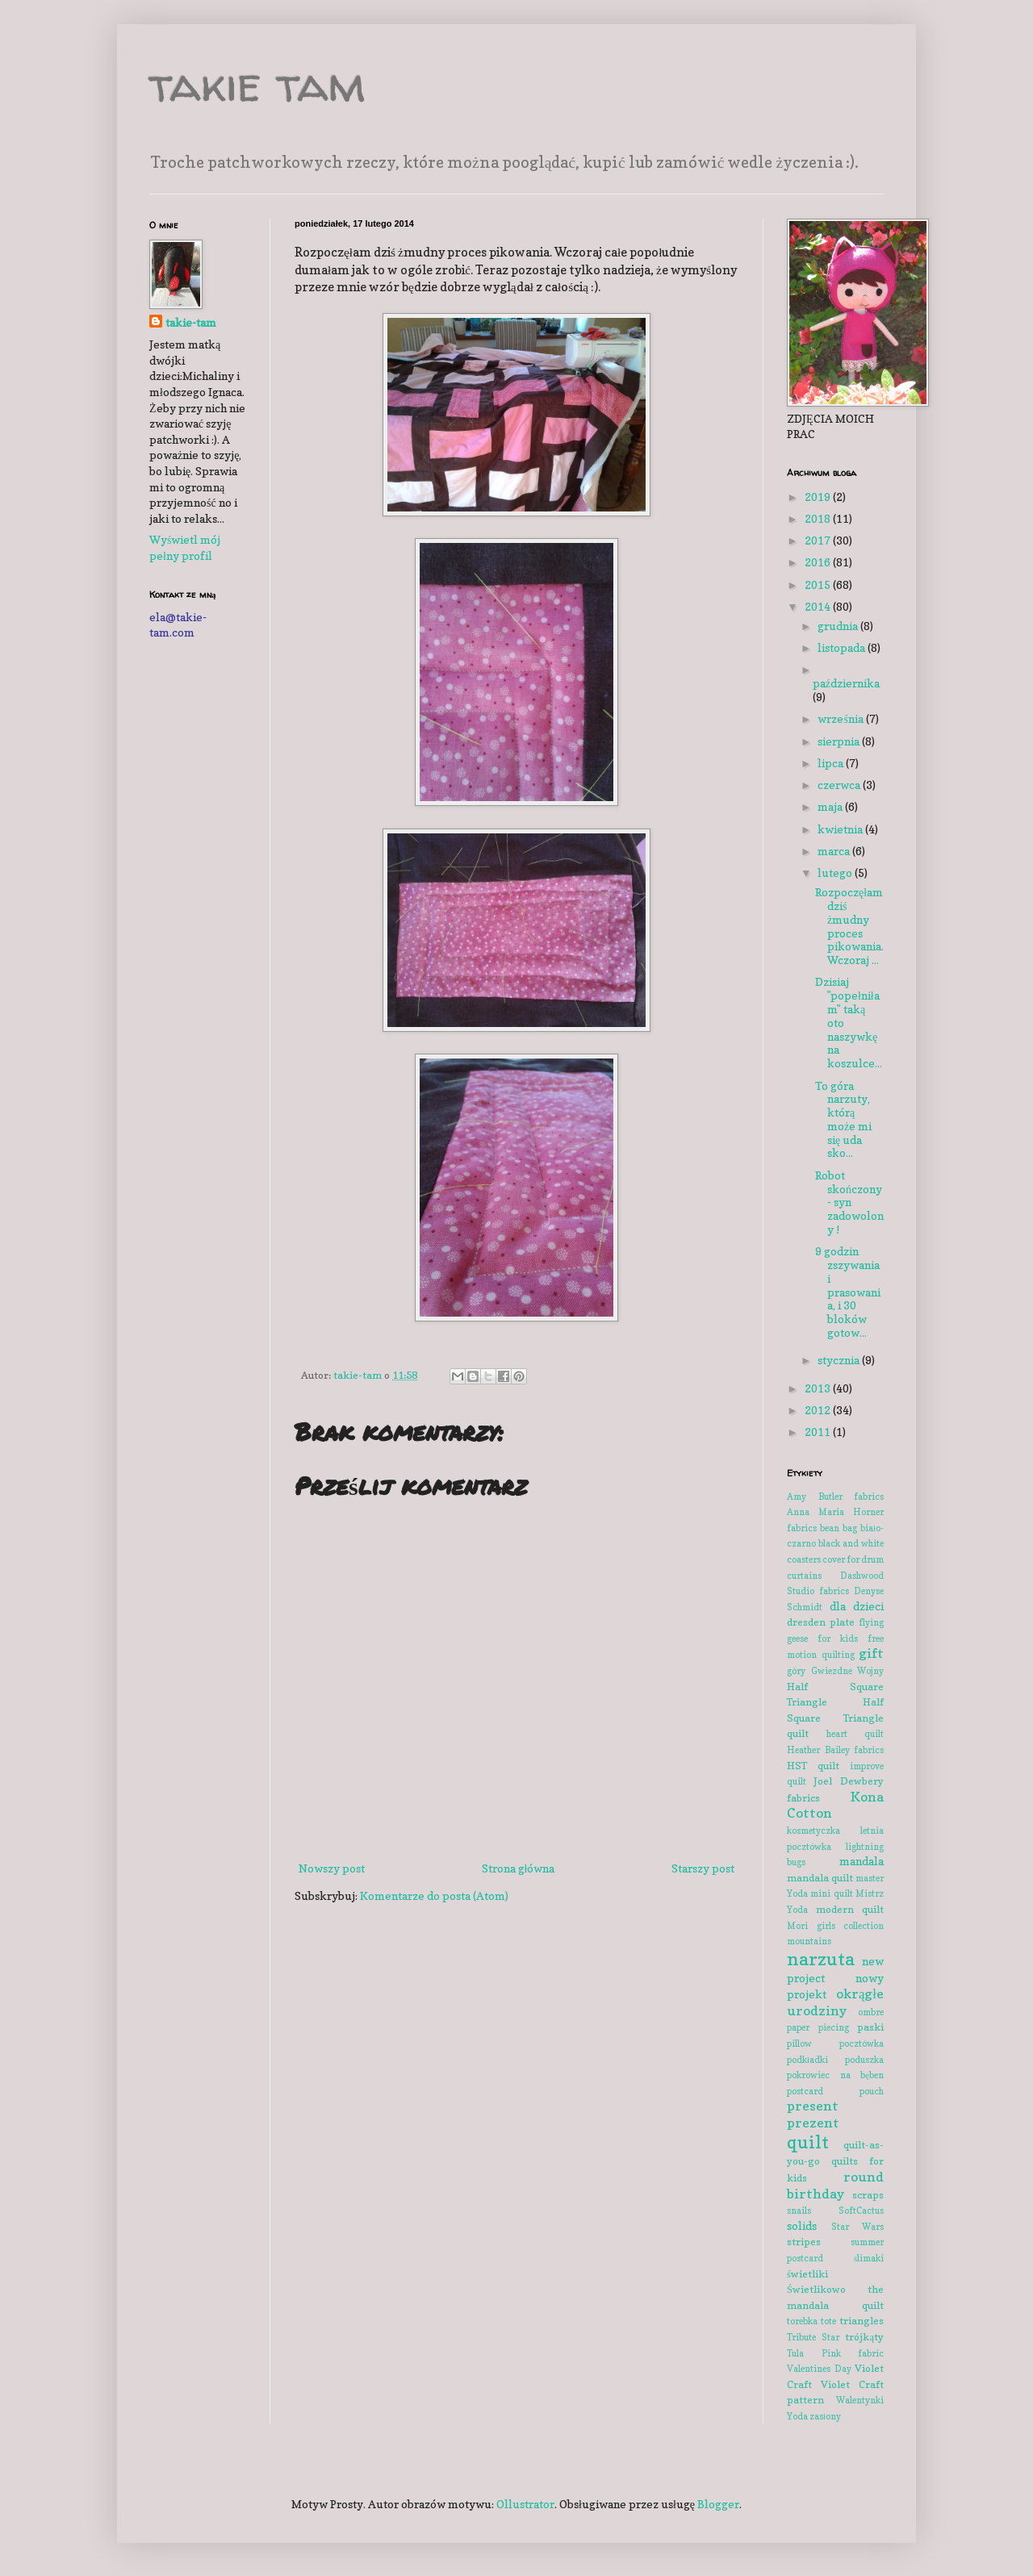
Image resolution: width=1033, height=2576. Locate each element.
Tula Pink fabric (835, 2353)
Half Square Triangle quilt (835, 1717)
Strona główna (518, 1868)
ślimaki (869, 2258)
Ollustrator (525, 2504)
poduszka (864, 2059)
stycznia (840, 1360)
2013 (819, 1388)
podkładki (807, 2059)
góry (796, 1670)
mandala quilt (820, 1878)
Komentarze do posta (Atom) (434, 1895)
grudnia (839, 626)
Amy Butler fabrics (835, 1496)
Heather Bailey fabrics (835, 1750)
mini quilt (831, 1893)
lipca (832, 763)
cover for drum (853, 1559)
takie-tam (190, 322)
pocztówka (861, 2043)
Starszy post (702, 1868)
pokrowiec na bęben (835, 2075)
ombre (871, 2012)
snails (799, 2210)
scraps (868, 2195)
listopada (843, 647)
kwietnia (841, 829)
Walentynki (860, 2400)
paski (870, 2027)
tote (828, 2321)
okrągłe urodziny (835, 2002)
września (841, 718)
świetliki (807, 2274)
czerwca (840, 784)
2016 (819, 562)
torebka (802, 2321)
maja (831, 806)
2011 (819, 1431)
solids (802, 2225)
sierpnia (840, 741)
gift (871, 1653)
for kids (838, 1638)
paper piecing (818, 2027)
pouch (871, 2091)
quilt (808, 2141)
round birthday (835, 2185)
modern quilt (850, 1909)
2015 (819, 584)
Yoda (797, 2416)
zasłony (825, 2416)
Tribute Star (813, 2337)
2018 (819, 518)
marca (835, 851)
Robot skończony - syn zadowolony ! (849, 1202)
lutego (836, 872)
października (846, 683)
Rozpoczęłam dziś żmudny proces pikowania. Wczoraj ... (849, 926)
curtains (804, 1575)
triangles (861, 2321)
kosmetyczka (813, 1830)
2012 (819, 1410)
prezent (813, 2123)
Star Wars (858, 2226)
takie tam (257, 84)
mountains (809, 1941)
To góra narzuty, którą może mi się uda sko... (843, 1119)
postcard (805, 2091)
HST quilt (813, 1766)
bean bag (838, 1528)
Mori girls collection (835, 1925)
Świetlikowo (816, 2289)
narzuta (821, 1958)
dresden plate (821, 1622)
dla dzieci (857, 1606)
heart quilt (855, 1733)
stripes (804, 2242)
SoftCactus (861, 2210)
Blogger (718, 2504)
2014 (819, 606)
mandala (861, 1861)
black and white (851, 1543)
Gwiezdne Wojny (848, 1670)
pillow (799, 2043)
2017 (819, 540)
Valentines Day (819, 2368)
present (813, 2106)
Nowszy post (332, 1868)
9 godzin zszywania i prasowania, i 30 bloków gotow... (847, 1291)
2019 (819, 496)
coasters (804, 1559)
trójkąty (864, 2337)
